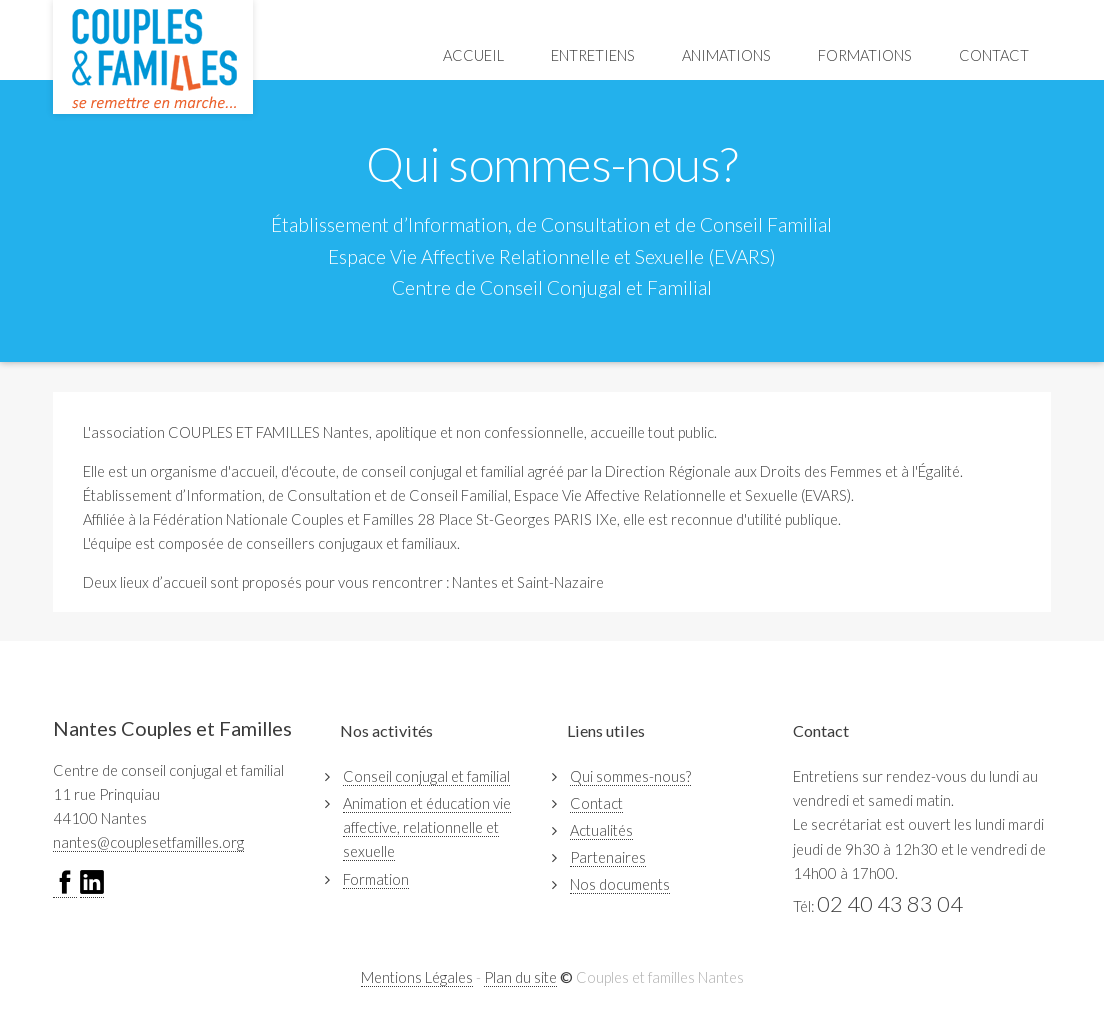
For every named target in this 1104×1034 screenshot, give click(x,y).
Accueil (473, 55)
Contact (994, 55)
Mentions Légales (417, 977)
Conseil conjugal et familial (426, 776)
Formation (376, 879)
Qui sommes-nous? (630, 776)
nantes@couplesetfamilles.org (148, 842)
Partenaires (608, 857)
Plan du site (520, 977)
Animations (726, 55)
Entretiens (593, 55)
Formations (865, 55)
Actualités (601, 830)
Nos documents (620, 884)
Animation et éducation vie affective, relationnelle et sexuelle (427, 827)
